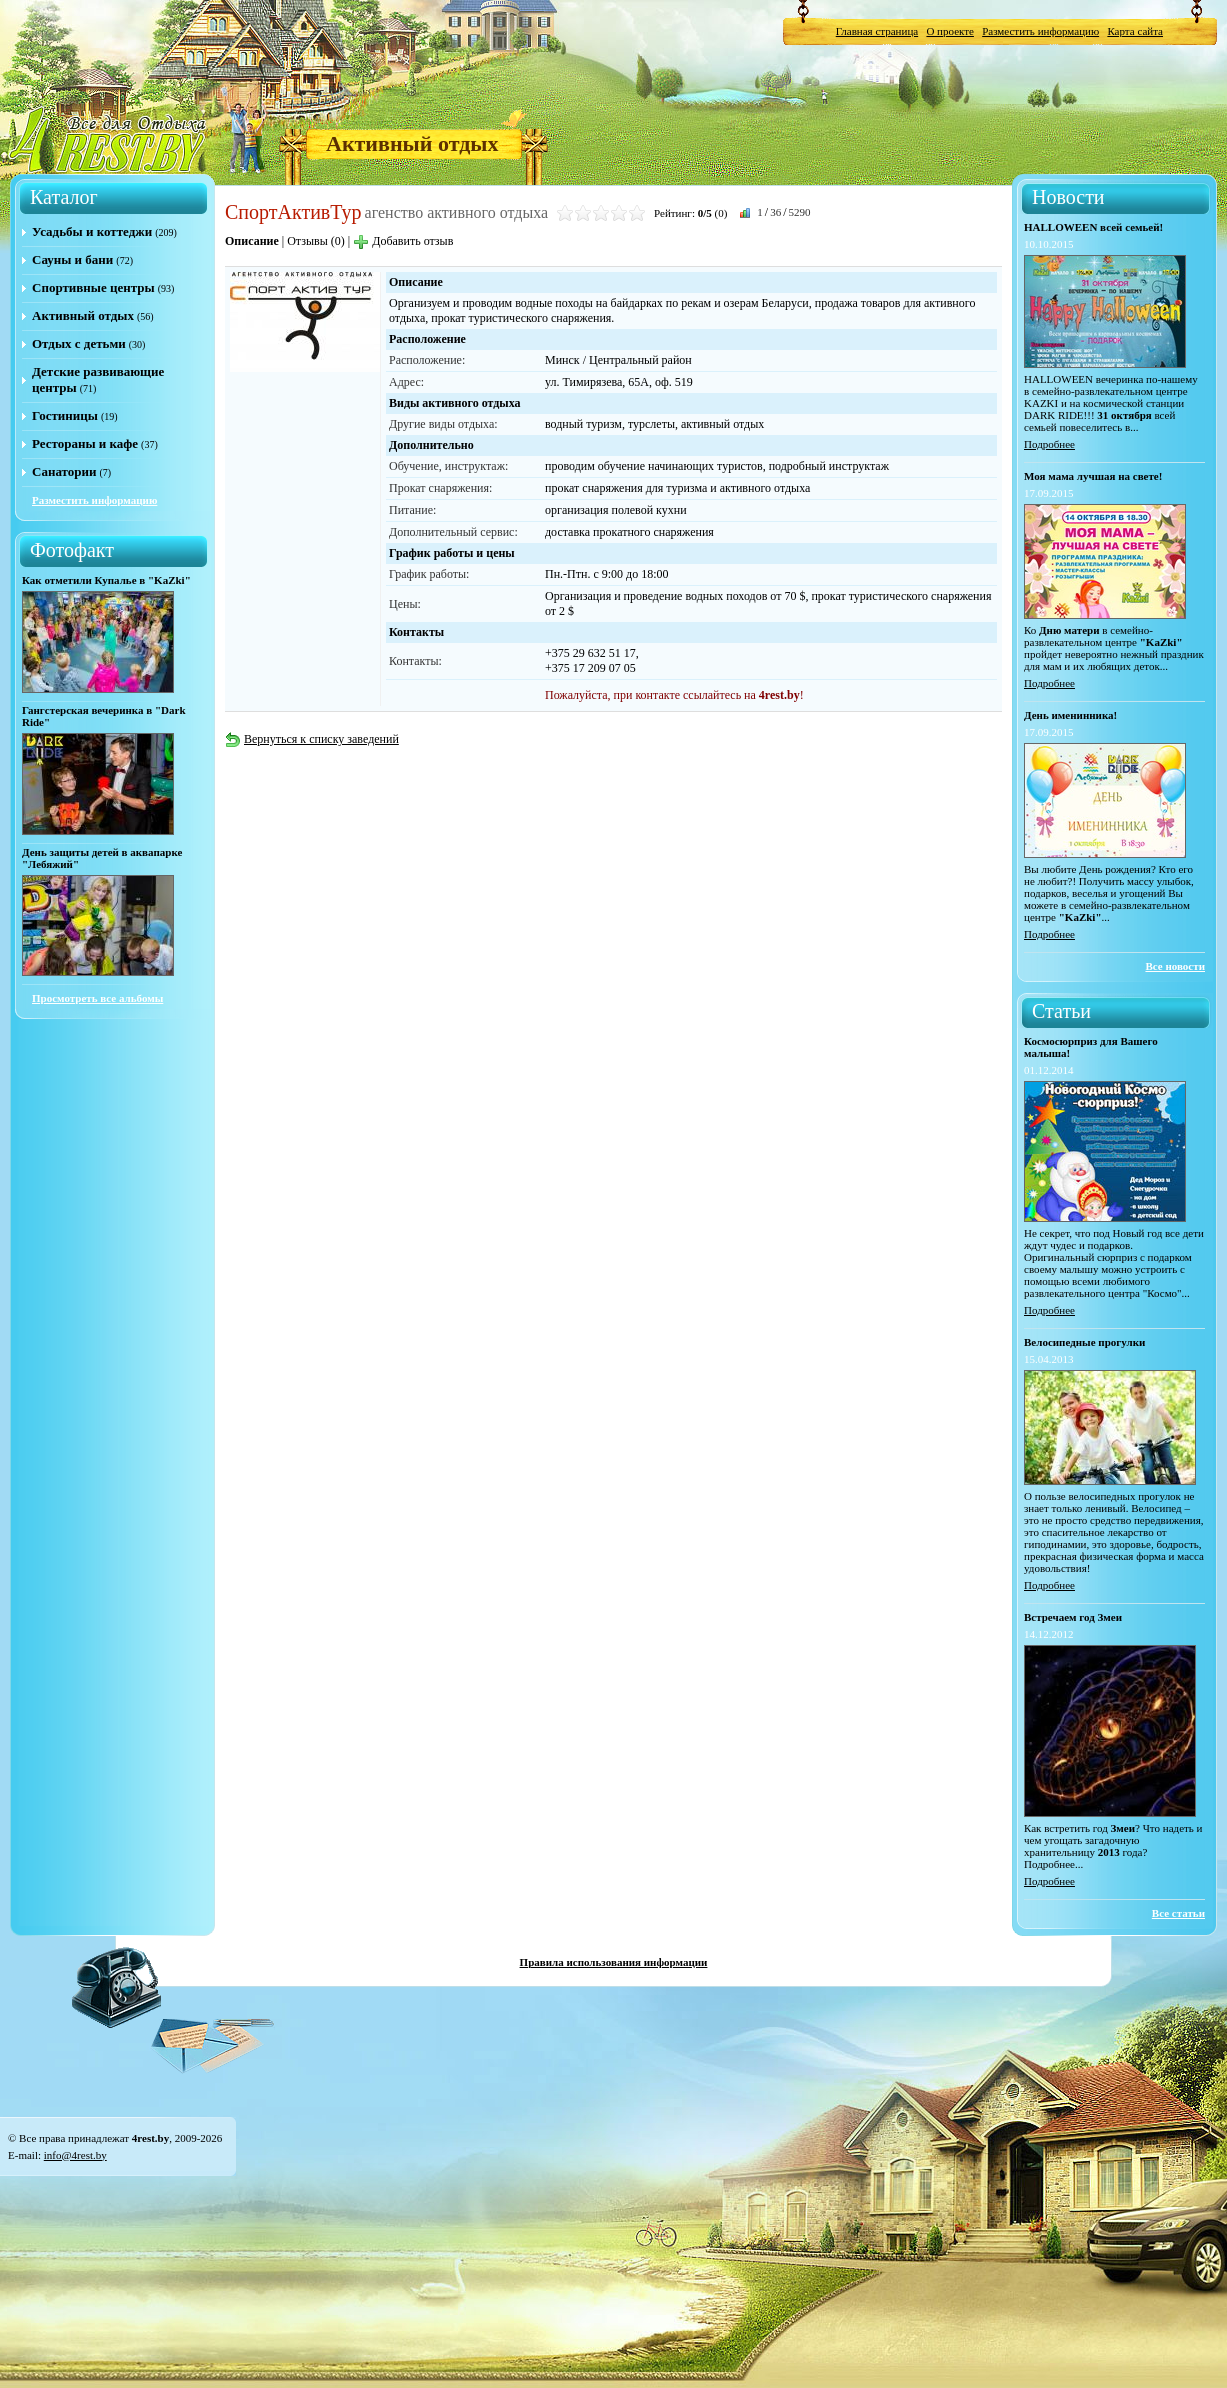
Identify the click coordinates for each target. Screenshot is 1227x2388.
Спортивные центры (93, 287)
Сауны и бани (72, 259)
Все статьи (1178, 1913)
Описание (252, 241)
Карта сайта (1135, 31)
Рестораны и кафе (85, 443)
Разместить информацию (1040, 31)
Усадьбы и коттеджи (92, 231)
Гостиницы (65, 415)
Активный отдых (412, 143)
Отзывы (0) (316, 241)
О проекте (950, 31)
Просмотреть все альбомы (97, 998)
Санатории (64, 471)
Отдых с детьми (79, 343)
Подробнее (1049, 444)
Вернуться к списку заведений (312, 739)
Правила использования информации (614, 1962)
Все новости (1175, 966)
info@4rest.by (75, 2155)
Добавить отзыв (403, 241)
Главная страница (877, 31)
